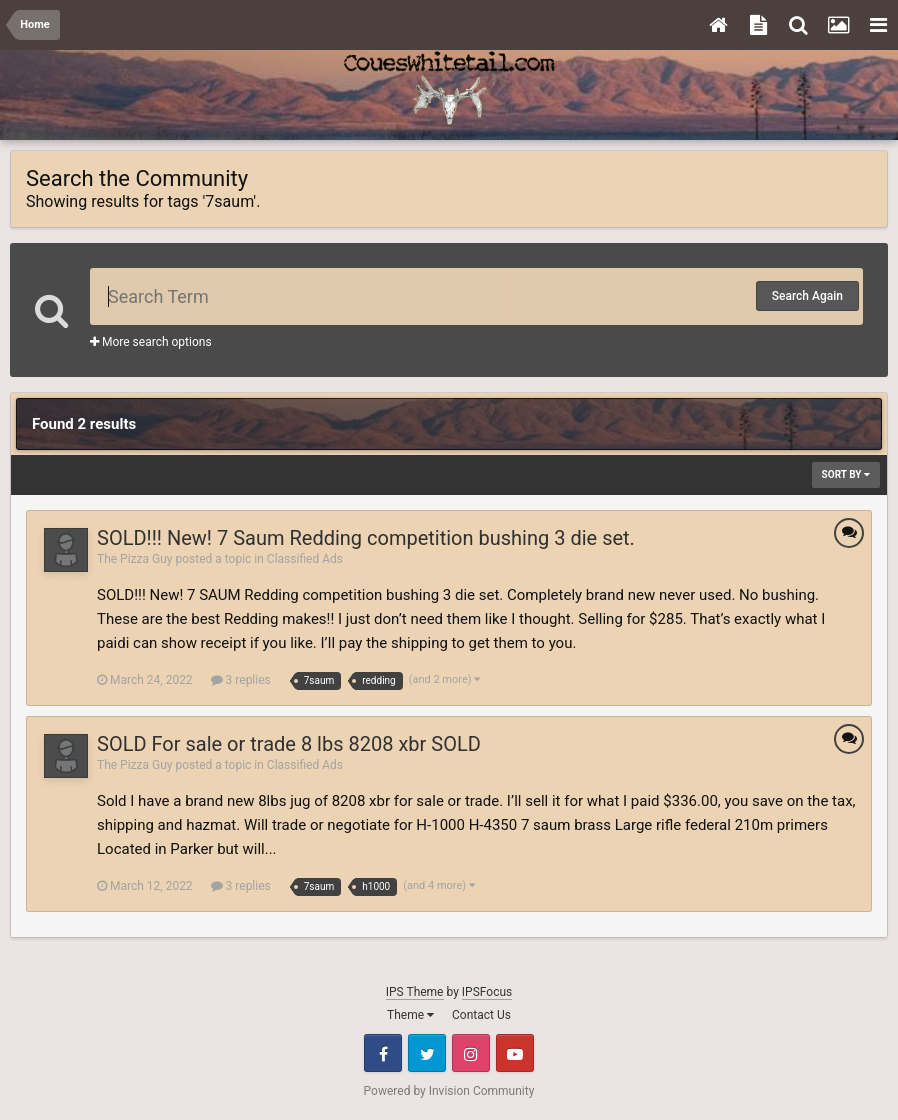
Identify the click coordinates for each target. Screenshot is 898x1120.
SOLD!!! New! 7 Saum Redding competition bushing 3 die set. (366, 538)
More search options (151, 342)
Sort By (846, 474)
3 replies (241, 680)
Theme (410, 1015)
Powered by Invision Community (449, 1091)
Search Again (807, 296)
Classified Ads (305, 559)
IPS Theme (415, 992)
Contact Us (481, 1015)
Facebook (383, 1053)
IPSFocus (487, 992)
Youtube (515, 1053)
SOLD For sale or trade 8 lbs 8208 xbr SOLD (289, 744)
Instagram (471, 1053)
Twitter (427, 1053)
